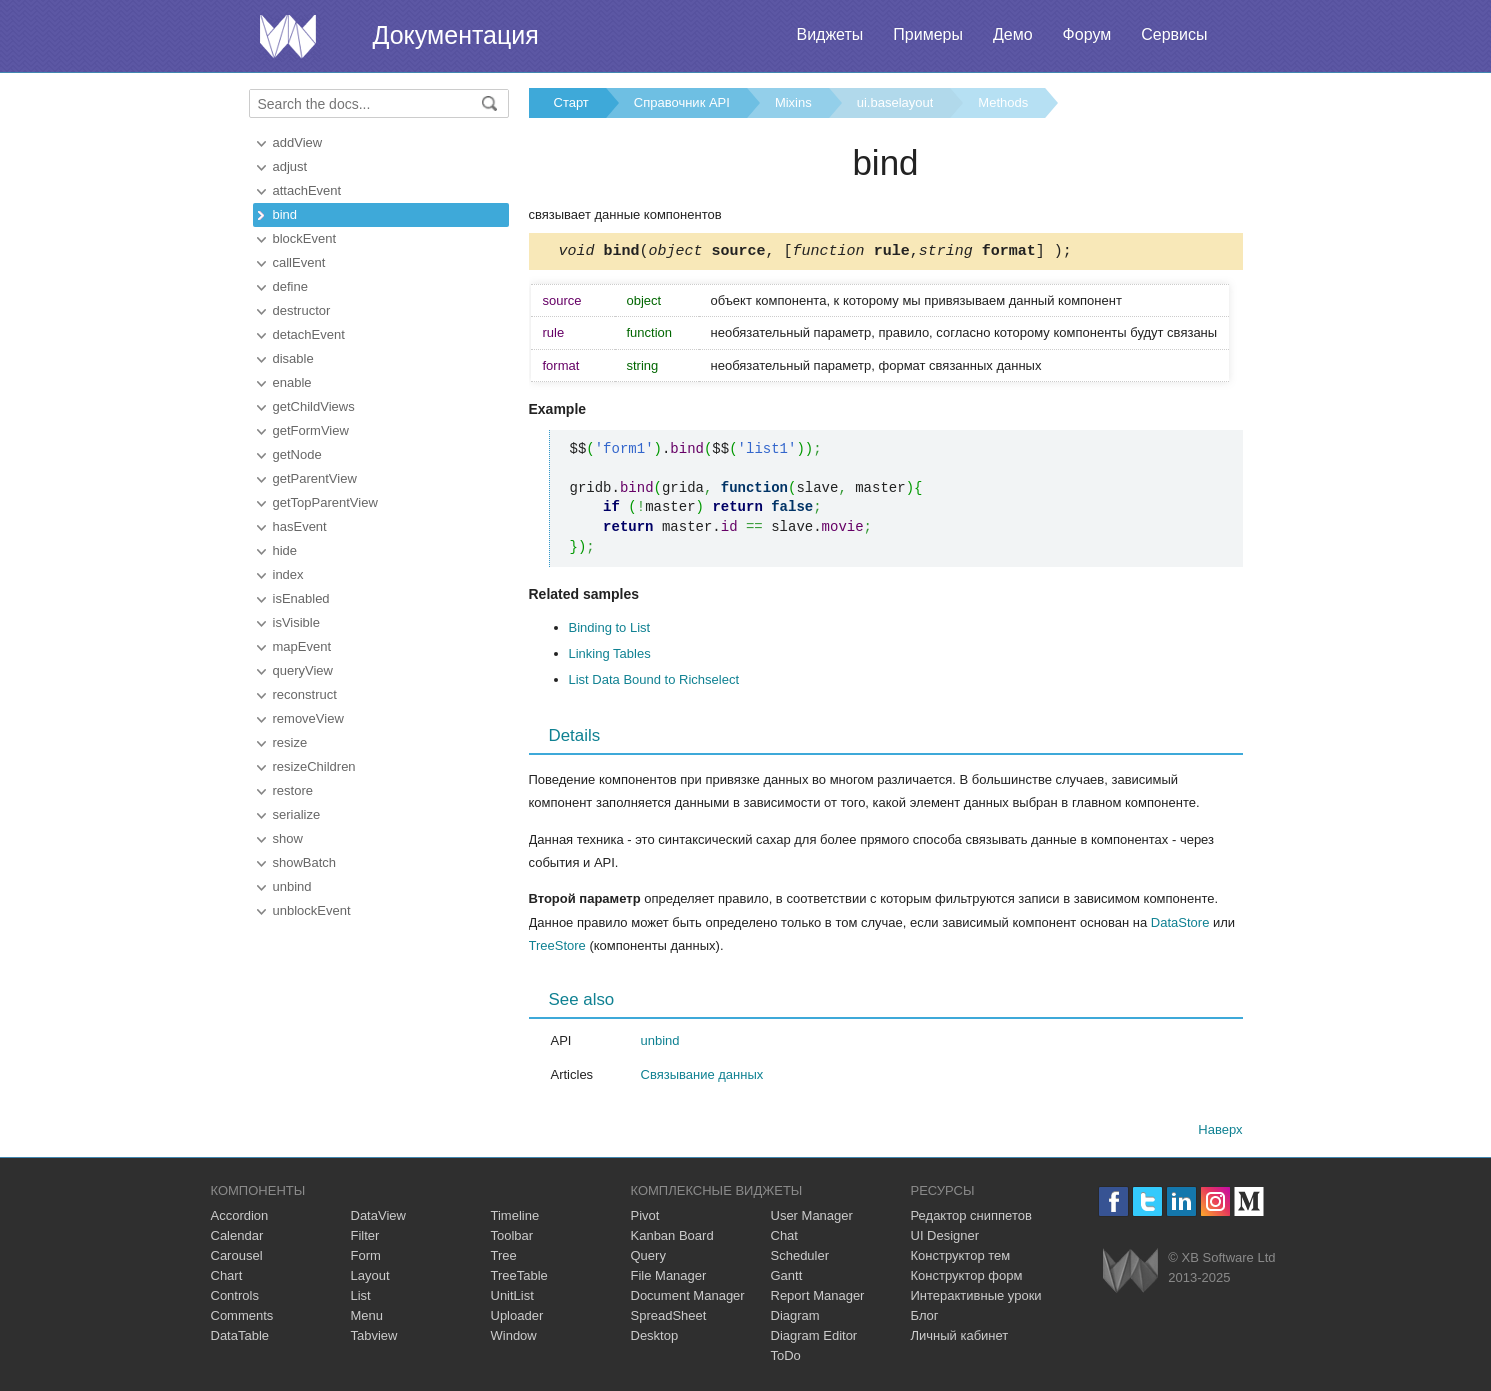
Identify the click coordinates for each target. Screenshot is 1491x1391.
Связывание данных (702, 1077)
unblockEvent (312, 910)
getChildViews (314, 406)
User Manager (812, 1218)
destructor (302, 310)
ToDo (786, 1358)
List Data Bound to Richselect (654, 682)
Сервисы (1174, 34)
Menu (367, 1318)
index (288, 574)
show (288, 838)
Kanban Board (672, 1238)
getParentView (315, 478)
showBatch (305, 862)
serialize (297, 814)
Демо (1013, 34)
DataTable (240, 1338)
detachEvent (309, 334)
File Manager (669, 1278)
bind (285, 214)
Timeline (515, 1218)
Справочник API (682, 102)
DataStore (1180, 925)
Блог (925, 1318)
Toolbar (512, 1238)
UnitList (512, 1298)
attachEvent (307, 190)
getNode (297, 454)
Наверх (1220, 1132)
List (361, 1298)
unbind (292, 886)
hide (285, 550)
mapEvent (302, 646)
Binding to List (610, 630)
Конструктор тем (961, 1258)
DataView (378, 1218)
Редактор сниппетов (971, 1218)
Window (514, 1338)
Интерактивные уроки (976, 1298)
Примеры (928, 34)
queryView (303, 670)
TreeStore (557, 948)
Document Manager (688, 1298)
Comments (242, 1318)
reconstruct (305, 694)
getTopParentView (325, 502)
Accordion (240, 1218)
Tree (504, 1258)
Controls (235, 1298)
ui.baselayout (895, 102)
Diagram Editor (814, 1338)
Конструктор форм (967, 1278)
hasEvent (300, 526)
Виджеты (829, 34)
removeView (308, 718)
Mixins (793, 102)
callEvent (299, 262)
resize (290, 742)
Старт (571, 102)
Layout (370, 1278)
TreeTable (519, 1278)
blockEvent (305, 238)
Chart (227, 1278)
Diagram (795, 1318)
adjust (290, 166)
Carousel (237, 1258)
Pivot (645, 1218)
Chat (784, 1238)
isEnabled (301, 598)
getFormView (311, 430)
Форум (1087, 34)
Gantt (787, 1278)
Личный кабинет (960, 1338)
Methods (1003, 102)
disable (293, 358)
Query (648, 1258)
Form (366, 1258)
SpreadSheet (669, 1318)
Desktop (655, 1338)
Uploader (517, 1318)
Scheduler (800, 1258)
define (290, 286)
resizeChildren (314, 766)
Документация (456, 35)
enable (292, 382)
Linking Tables (610, 656)
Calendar (237, 1238)
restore (293, 790)
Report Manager (818, 1298)
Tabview (374, 1338)
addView (298, 142)
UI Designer (945, 1238)
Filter (365, 1238)
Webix (1130, 1273)
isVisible (296, 622)
